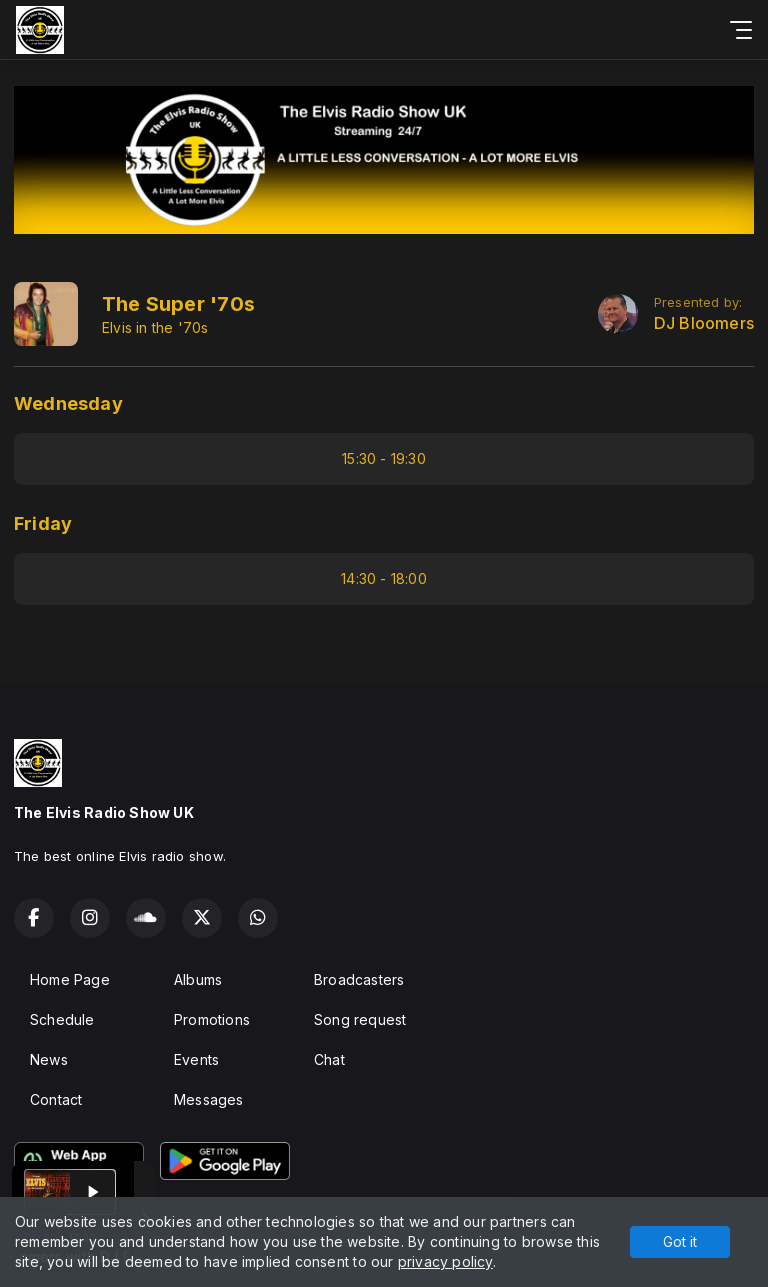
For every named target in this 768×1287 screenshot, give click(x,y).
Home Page (70, 979)
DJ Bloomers (704, 323)
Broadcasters (359, 979)
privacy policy (445, 1261)
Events (196, 1059)
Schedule (62, 1019)
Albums (198, 979)
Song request (360, 1019)
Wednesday (68, 403)
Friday (43, 523)
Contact (56, 1099)
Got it (680, 1241)
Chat (329, 1059)
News (49, 1059)
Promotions (212, 1019)
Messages (209, 1099)
